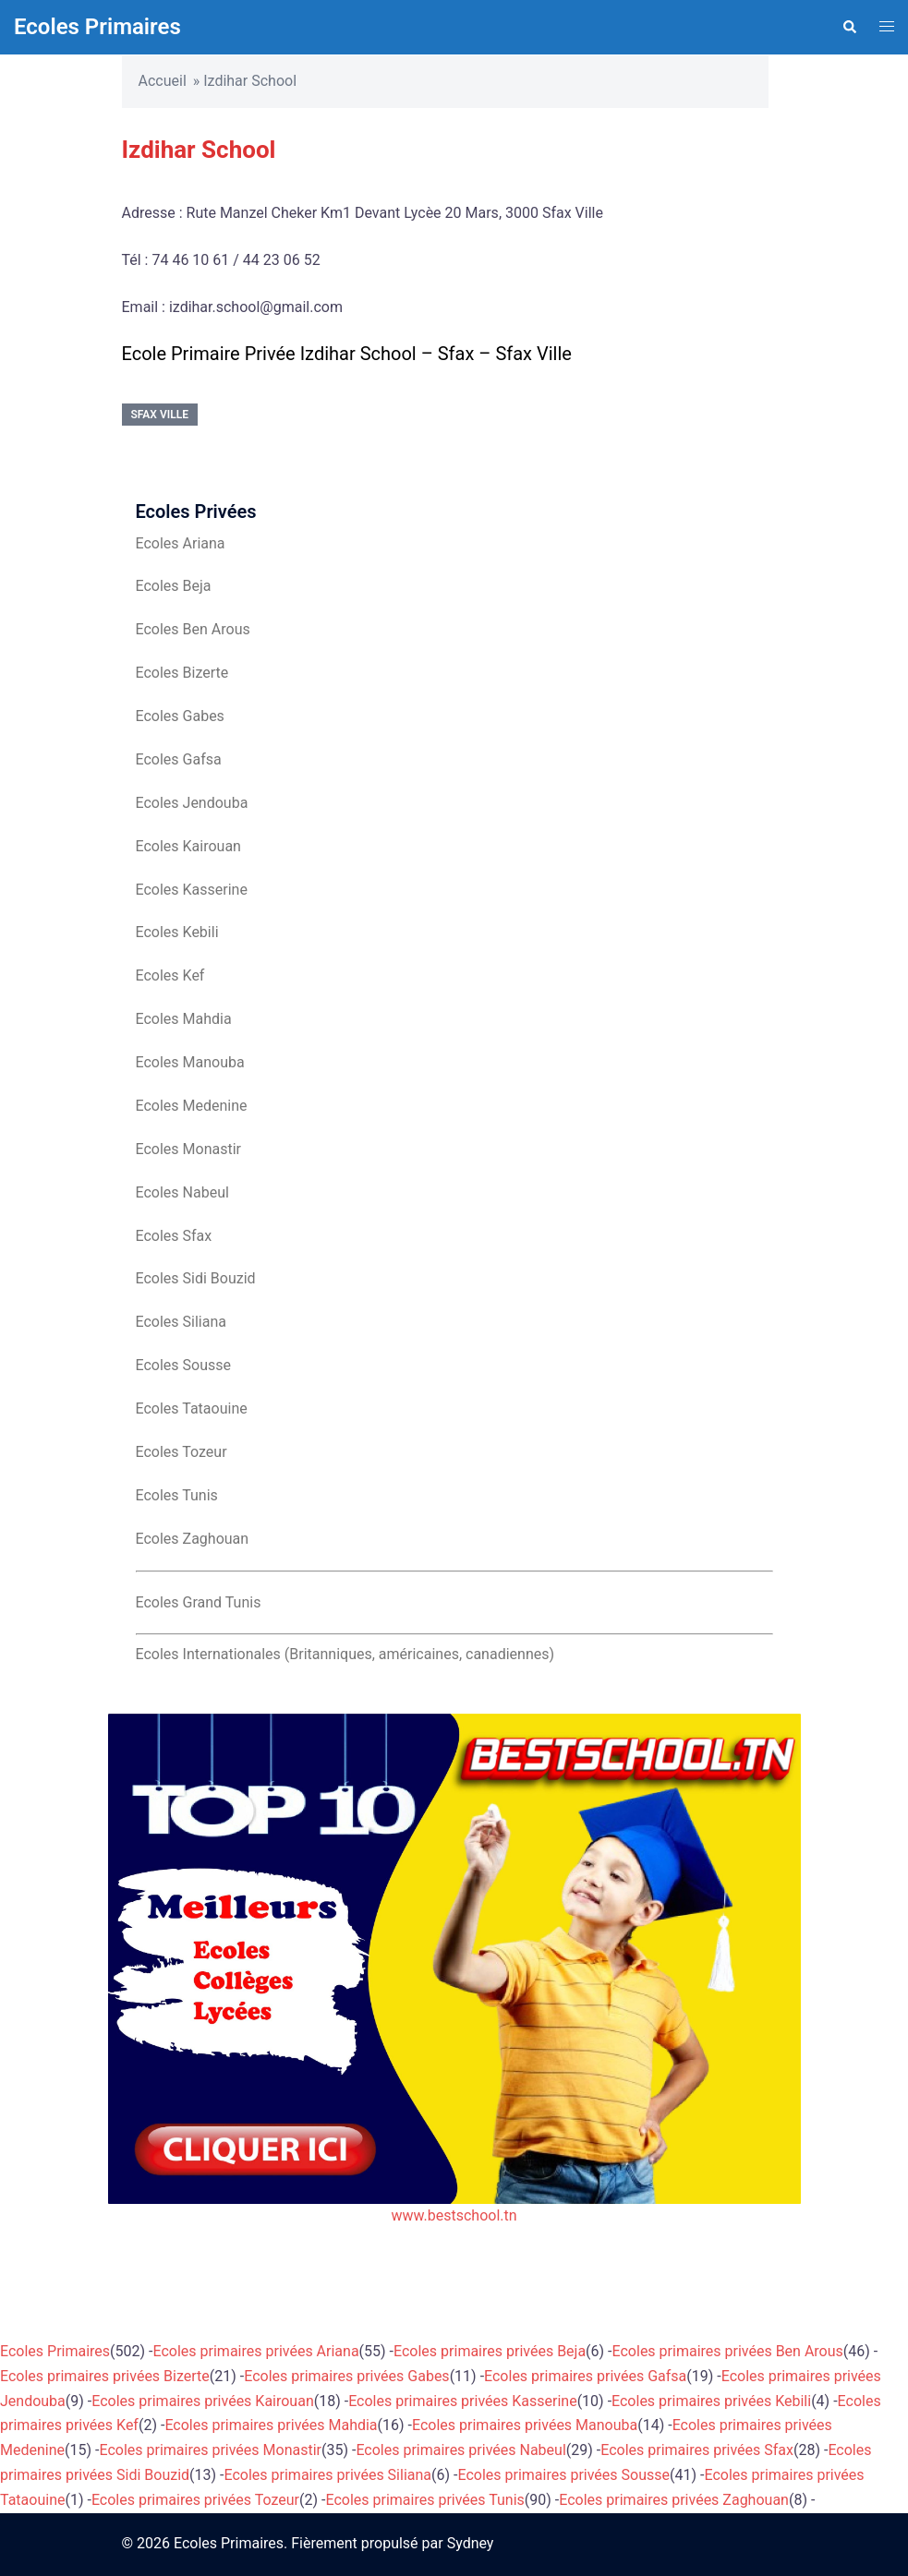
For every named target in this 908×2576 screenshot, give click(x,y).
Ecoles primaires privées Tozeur (195, 2500)
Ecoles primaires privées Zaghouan (674, 2500)
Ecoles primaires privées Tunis (424, 2500)
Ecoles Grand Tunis (198, 1602)
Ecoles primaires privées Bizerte (105, 2376)
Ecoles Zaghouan (192, 1538)
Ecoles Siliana (181, 1321)
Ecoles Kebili (177, 932)
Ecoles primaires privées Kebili (711, 2401)
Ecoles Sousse (184, 1365)
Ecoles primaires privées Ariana (256, 2351)
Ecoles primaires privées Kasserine (462, 2401)
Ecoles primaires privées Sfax (696, 2450)
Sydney (470, 2543)
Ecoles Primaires (97, 27)
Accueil (163, 81)
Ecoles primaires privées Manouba (524, 2425)
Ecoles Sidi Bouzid (196, 1278)
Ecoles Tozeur (181, 1452)
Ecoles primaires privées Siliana (328, 2475)
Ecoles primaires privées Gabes (346, 2376)
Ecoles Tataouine (192, 1408)
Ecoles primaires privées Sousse (563, 2475)
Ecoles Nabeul (182, 1192)
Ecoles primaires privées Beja (489, 2351)
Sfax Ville (159, 414)
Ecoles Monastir (188, 1149)
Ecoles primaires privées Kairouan (202, 2401)
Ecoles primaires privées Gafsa (585, 2376)
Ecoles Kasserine (192, 889)
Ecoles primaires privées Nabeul (460, 2450)
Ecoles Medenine (192, 1105)
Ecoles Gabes (180, 716)
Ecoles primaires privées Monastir (210, 2450)
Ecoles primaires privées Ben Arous (727, 2351)
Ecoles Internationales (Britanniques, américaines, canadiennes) (345, 1654)
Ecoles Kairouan (188, 846)
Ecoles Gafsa (179, 759)
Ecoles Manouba (190, 1062)
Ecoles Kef (170, 975)
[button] (848, 26)
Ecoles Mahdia (184, 1019)
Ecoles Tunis (177, 1495)
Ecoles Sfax (174, 1236)
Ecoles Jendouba (192, 803)
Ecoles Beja (174, 586)
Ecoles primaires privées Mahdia (270, 2425)
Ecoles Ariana (180, 543)
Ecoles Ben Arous (193, 629)
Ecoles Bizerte (182, 672)
